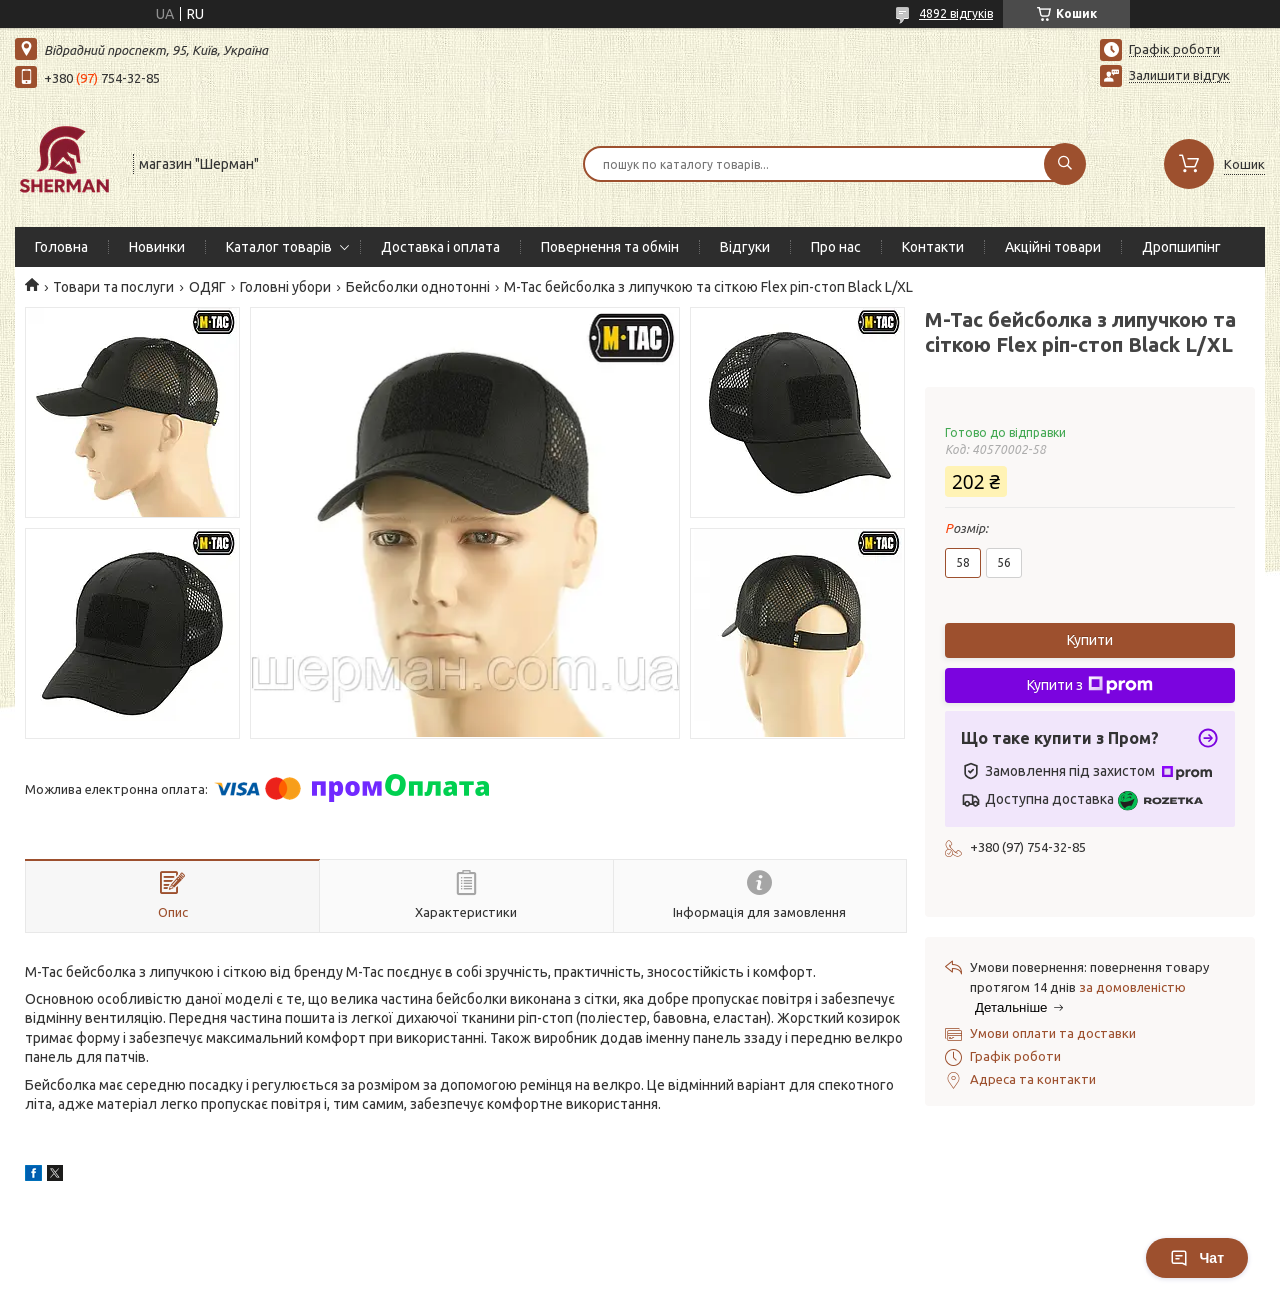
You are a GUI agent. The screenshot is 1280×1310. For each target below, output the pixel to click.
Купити (1090, 640)
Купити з (1090, 685)
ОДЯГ (207, 287)
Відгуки (745, 247)
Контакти (933, 247)
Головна (61, 247)
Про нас (836, 247)
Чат (1197, 1258)
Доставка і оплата (440, 247)
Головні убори (285, 287)
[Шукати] (1065, 164)
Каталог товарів (279, 247)
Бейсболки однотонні (418, 287)
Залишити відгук (1179, 75)
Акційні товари (1053, 247)
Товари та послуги (113, 287)
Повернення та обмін (610, 247)
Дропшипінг (1181, 247)
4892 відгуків (956, 13)
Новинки (157, 247)
